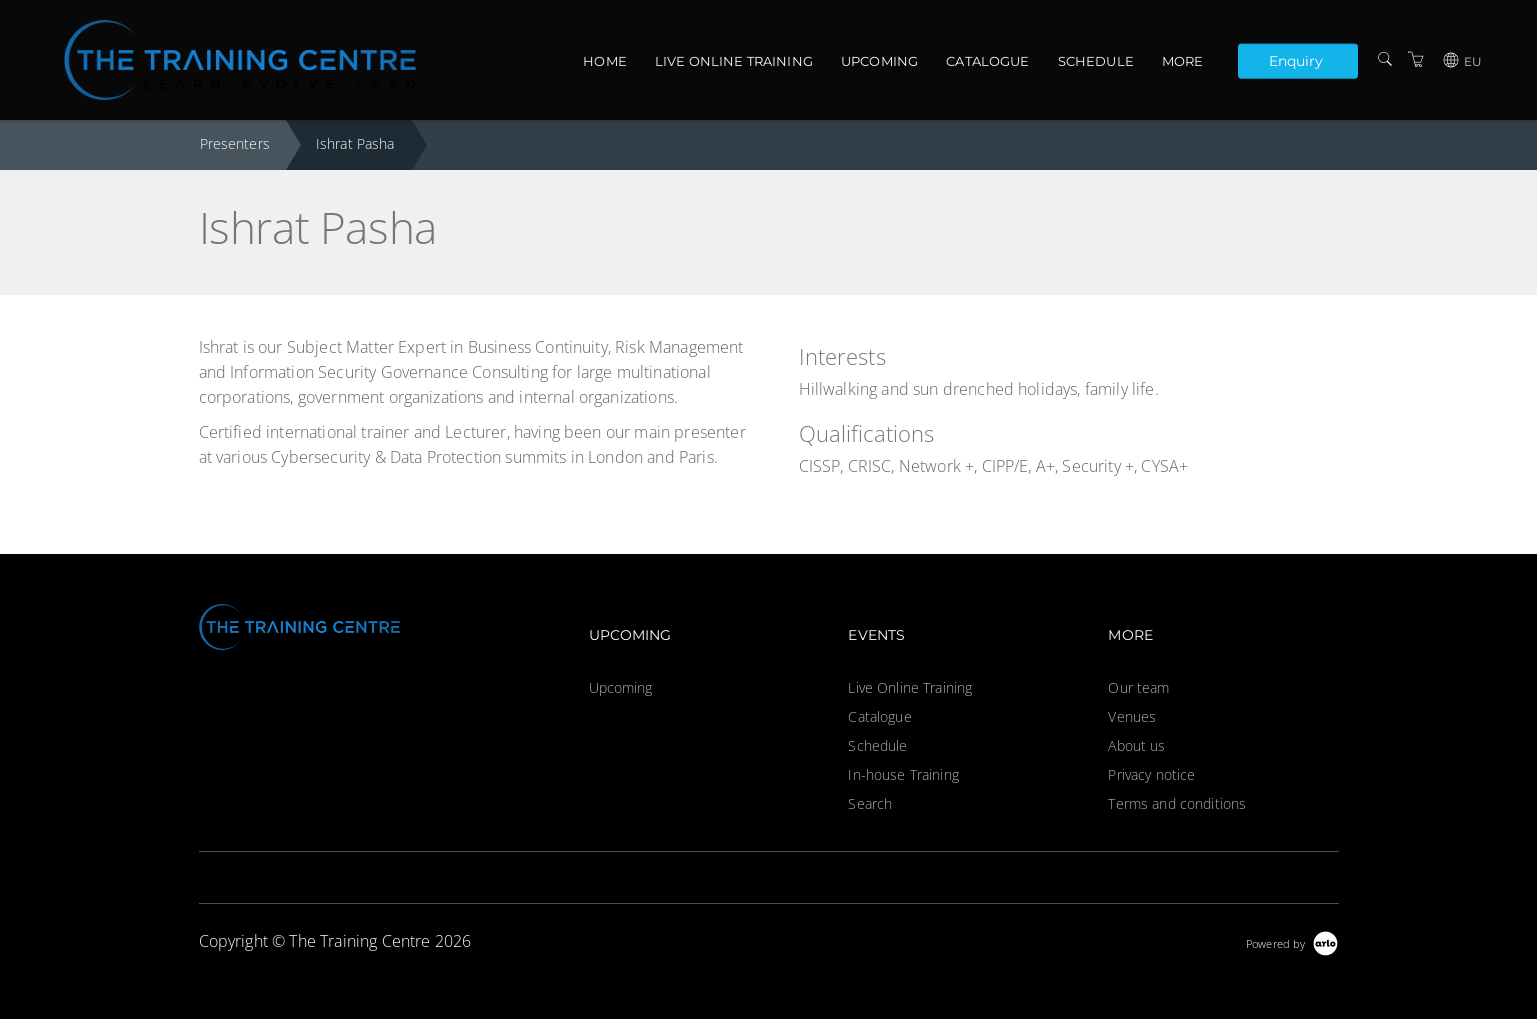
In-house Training (903, 774)
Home (605, 61)
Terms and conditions (1177, 803)
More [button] (1183, 61)
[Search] (1385, 59)
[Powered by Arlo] (1292, 941)
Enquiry (1296, 60)
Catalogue (987, 61)
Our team (1138, 687)
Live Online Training (734, 61)
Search (870, 803)
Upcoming (879, 61)
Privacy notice (1151, 774)
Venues (1132, 716)
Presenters (235, 143)
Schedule (1096, 61)
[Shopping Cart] (1416, 59)
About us (1136, 745)
